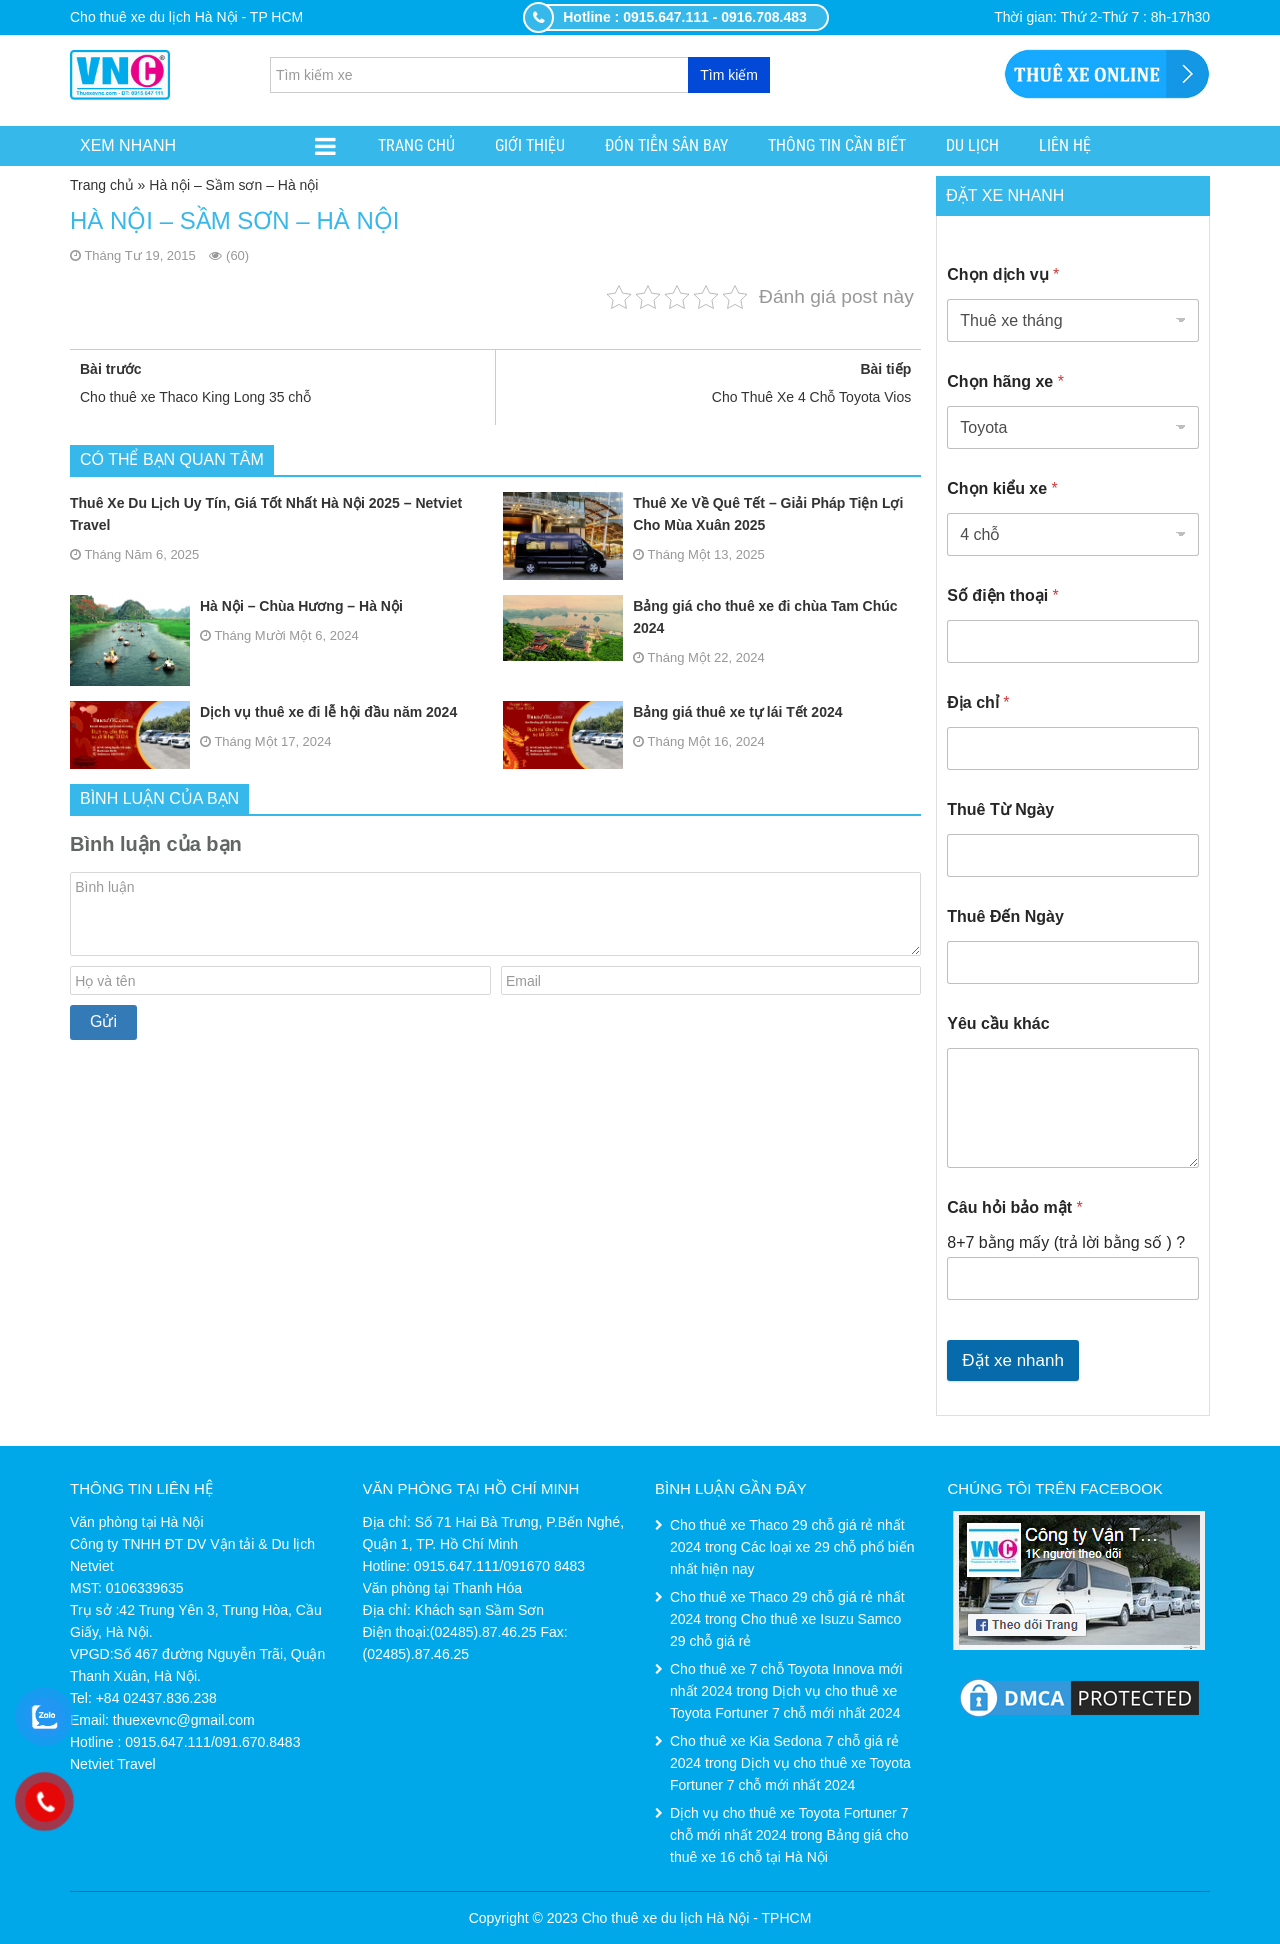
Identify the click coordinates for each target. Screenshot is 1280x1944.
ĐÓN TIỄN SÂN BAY (666, 145)
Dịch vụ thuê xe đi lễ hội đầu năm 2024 (263, 712)
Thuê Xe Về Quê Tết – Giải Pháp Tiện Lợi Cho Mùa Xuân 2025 (703, 514)
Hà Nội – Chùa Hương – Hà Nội (236, 606)
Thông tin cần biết (837, 145)
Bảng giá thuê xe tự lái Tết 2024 (672, 712)
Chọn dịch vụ (1003, 274)
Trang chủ (416, 145)
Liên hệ (1065, 145)
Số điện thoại (1003, 595)
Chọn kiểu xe (1002, 488)
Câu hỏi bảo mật (1015, 1207)
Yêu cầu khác (998, 1023)
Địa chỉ (978, 702)
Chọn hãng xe (1005, 381)
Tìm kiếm (729, 75)
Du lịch (972, 145)
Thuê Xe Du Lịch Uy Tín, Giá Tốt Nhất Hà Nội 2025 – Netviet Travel (266, 514)
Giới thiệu (530, 145)
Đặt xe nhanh (1013, 1360)
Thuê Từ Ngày (1000, 809)
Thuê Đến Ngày (1005, 916)
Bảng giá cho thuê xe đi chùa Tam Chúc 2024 (700, 617)
